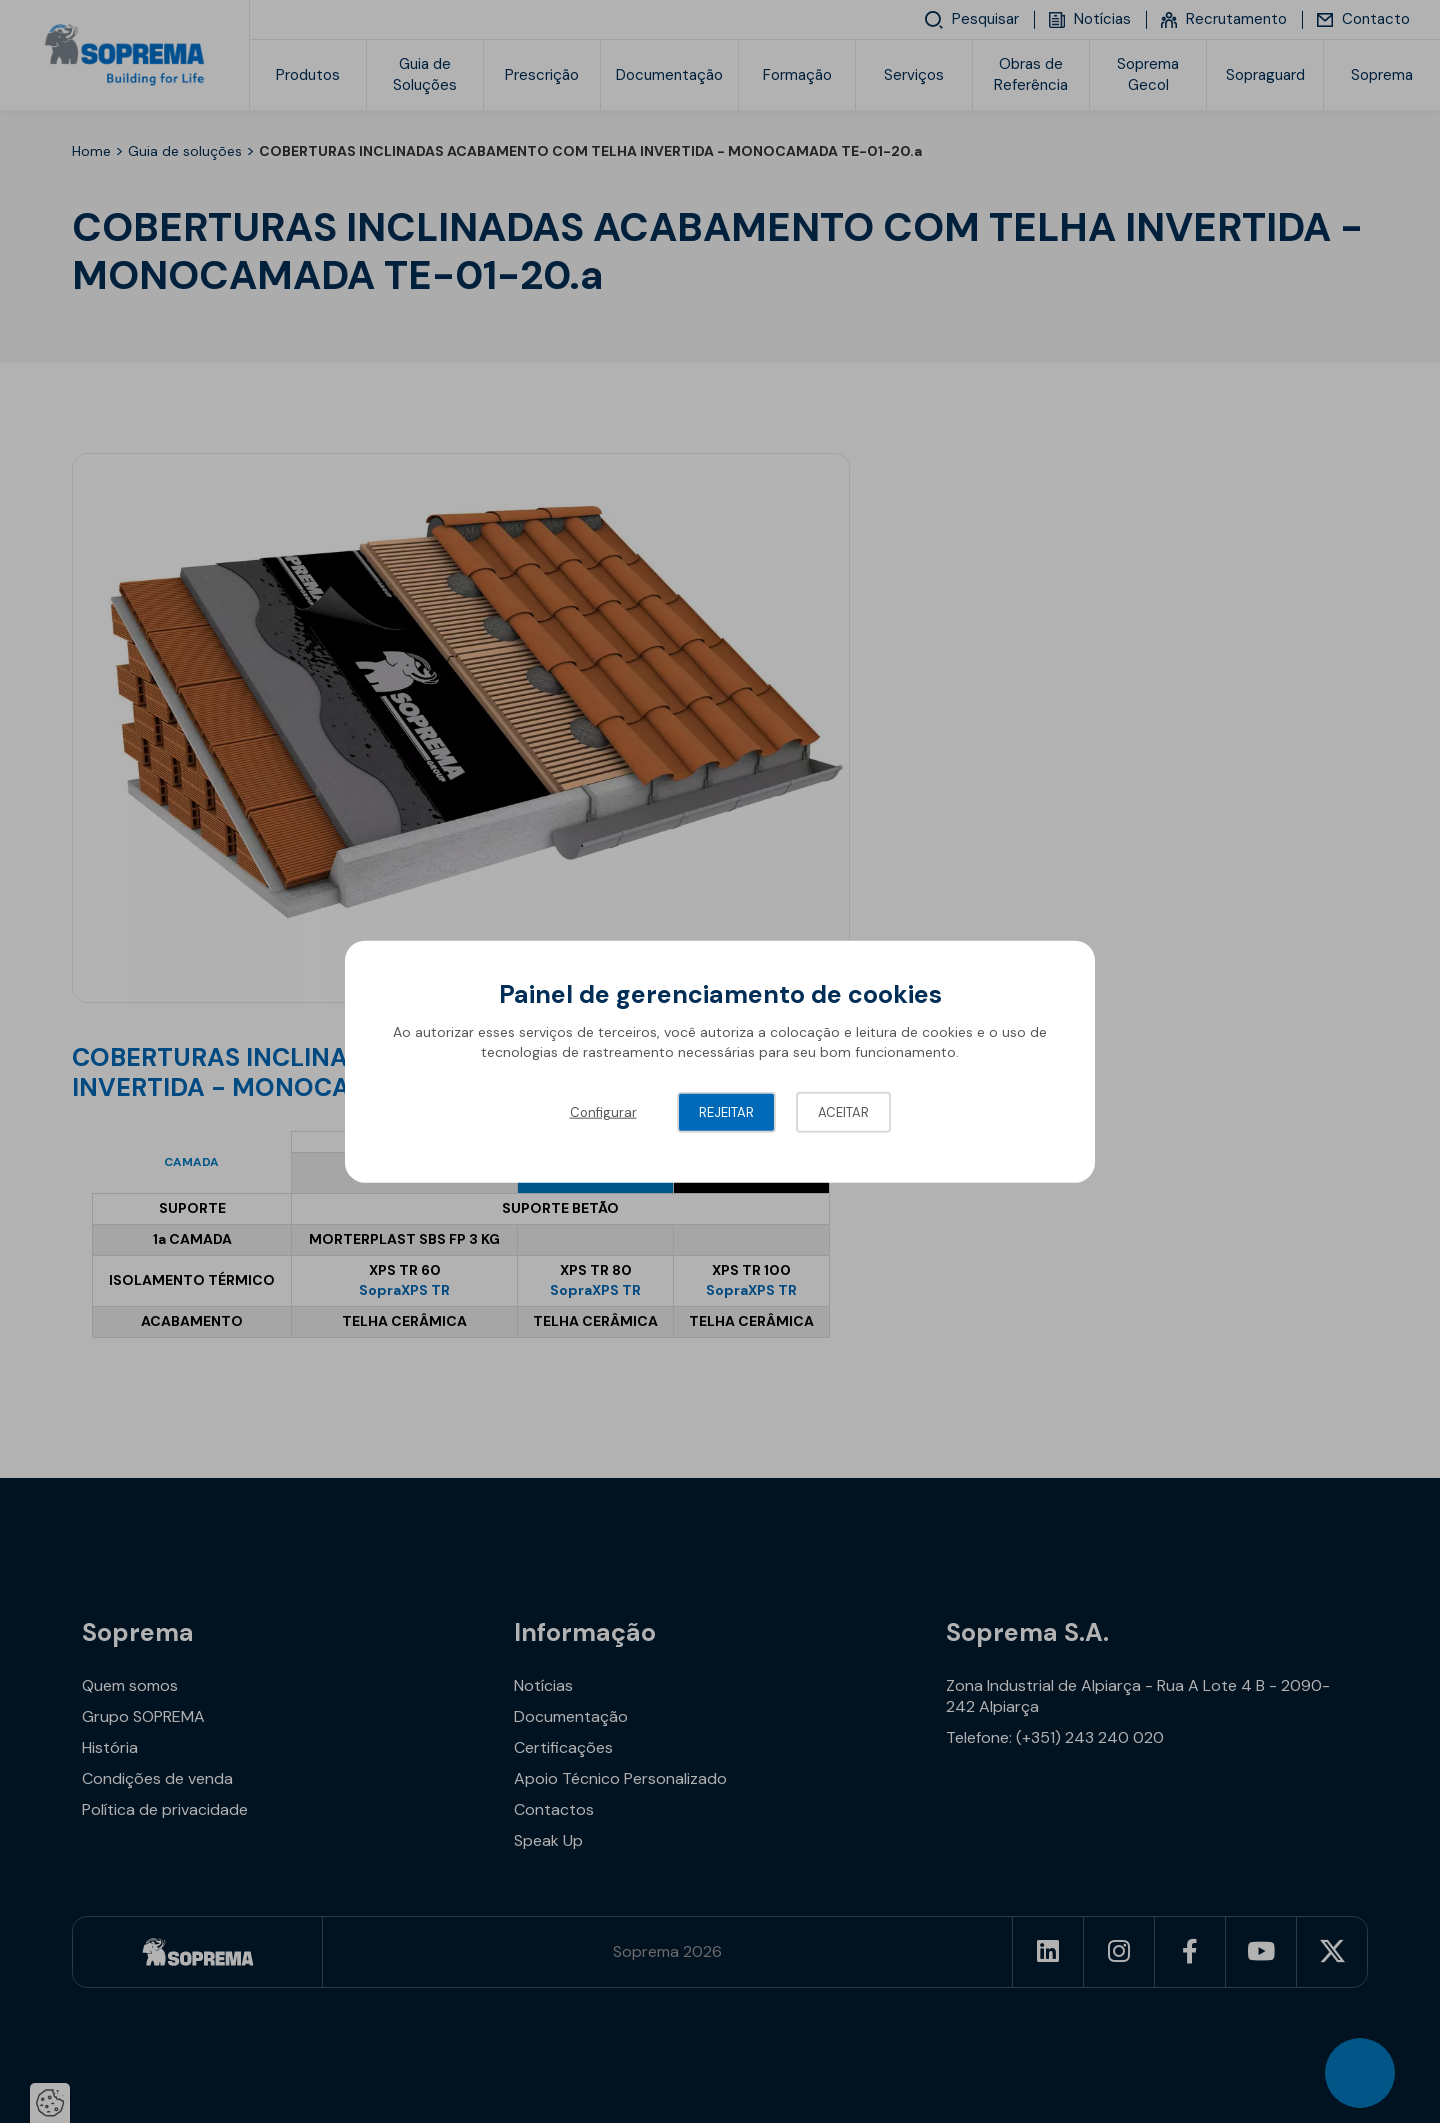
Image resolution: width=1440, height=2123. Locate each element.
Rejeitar (726, 1112)
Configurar (603, 1112)
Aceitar (843, 1112)
